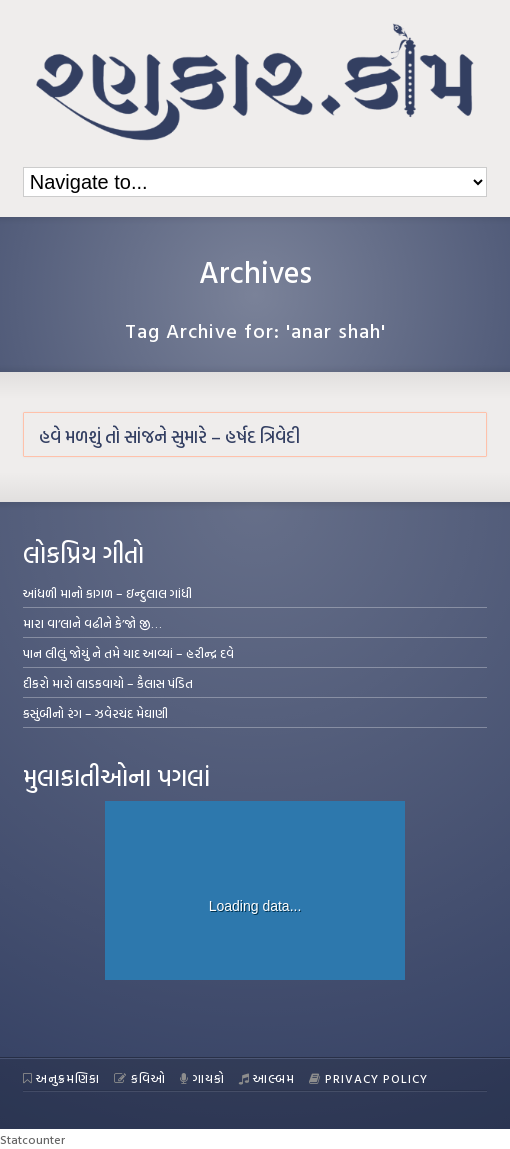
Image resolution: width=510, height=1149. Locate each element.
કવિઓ (140, 1078)
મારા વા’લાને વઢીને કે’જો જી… (92, 623)
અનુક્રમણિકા (62, 1078)
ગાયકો (202, 1078)
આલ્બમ (267, 1078)
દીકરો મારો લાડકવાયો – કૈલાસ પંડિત (108, 683)
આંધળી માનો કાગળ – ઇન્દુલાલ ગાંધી (107, 593)
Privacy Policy (368, 1078)
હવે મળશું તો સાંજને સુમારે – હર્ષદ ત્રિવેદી (169, 436)
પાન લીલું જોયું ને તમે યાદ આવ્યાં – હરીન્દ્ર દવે (128, 653)
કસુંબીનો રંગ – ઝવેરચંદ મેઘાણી (95, 713)
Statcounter (32, 1139)
